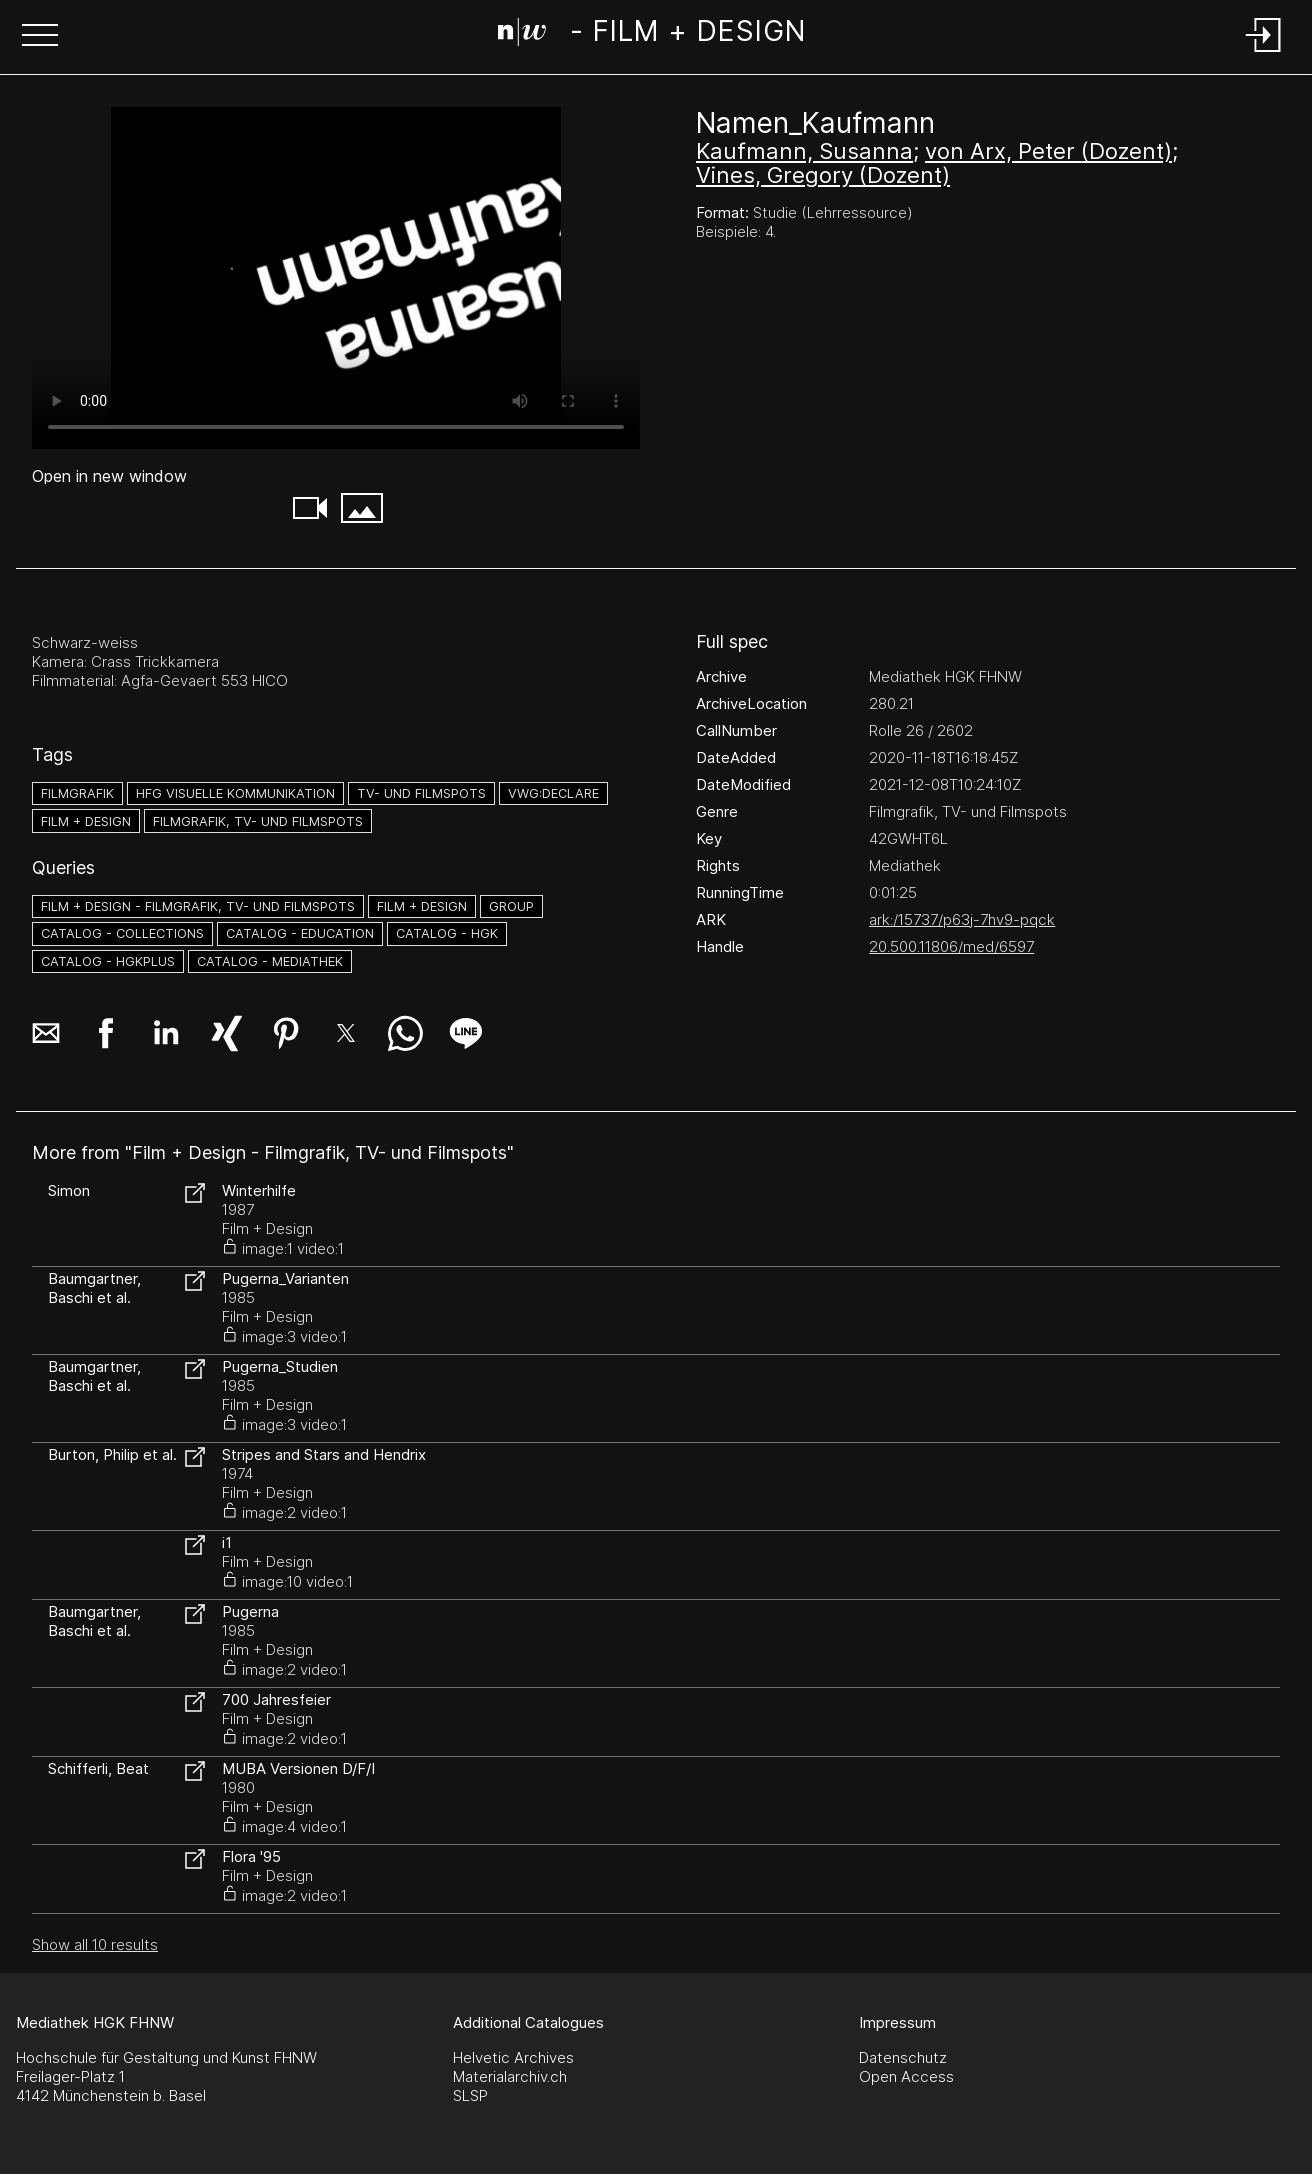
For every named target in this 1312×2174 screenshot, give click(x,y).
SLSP (470, 2095)
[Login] (1264, 53)
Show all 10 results (95, 1944)
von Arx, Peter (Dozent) (1048, 151)
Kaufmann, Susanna (804, 151)
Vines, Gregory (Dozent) (823, 175)
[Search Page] (651, 35)
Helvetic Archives (513, 2057)
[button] (40, 37)
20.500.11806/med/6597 (951, 946)
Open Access (906, 2076)
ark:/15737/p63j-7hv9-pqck (962, 919)
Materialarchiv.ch (510, 2076)
